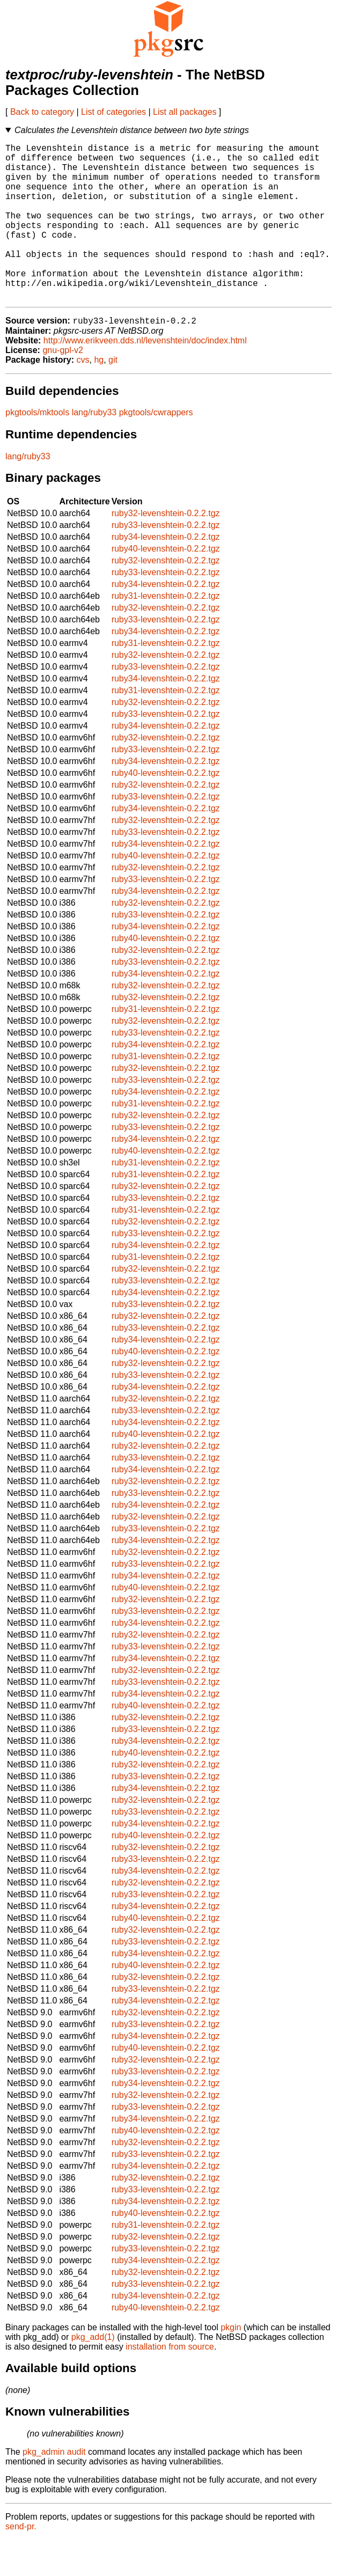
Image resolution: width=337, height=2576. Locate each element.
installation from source (170, 2382)
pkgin (231, 2363)
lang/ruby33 (94, 448)
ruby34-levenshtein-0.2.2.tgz (166, 572)
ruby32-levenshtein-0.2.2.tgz (166, 549)
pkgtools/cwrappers (156, 448)
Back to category (42, 111)
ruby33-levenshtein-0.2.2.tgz (166, 561)
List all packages (184, 111)
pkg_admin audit (54, 2487)
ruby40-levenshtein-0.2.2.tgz (166, 584)
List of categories (113, 111)
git (113, 395)
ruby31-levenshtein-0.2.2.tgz (166, 631)
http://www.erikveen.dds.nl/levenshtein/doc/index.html (145, 376)
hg (99, 395)
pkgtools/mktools (37, 448)
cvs (83, 395)
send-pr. (20, 2562)
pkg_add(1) (93, 2372)
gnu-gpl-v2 (62, 386)
